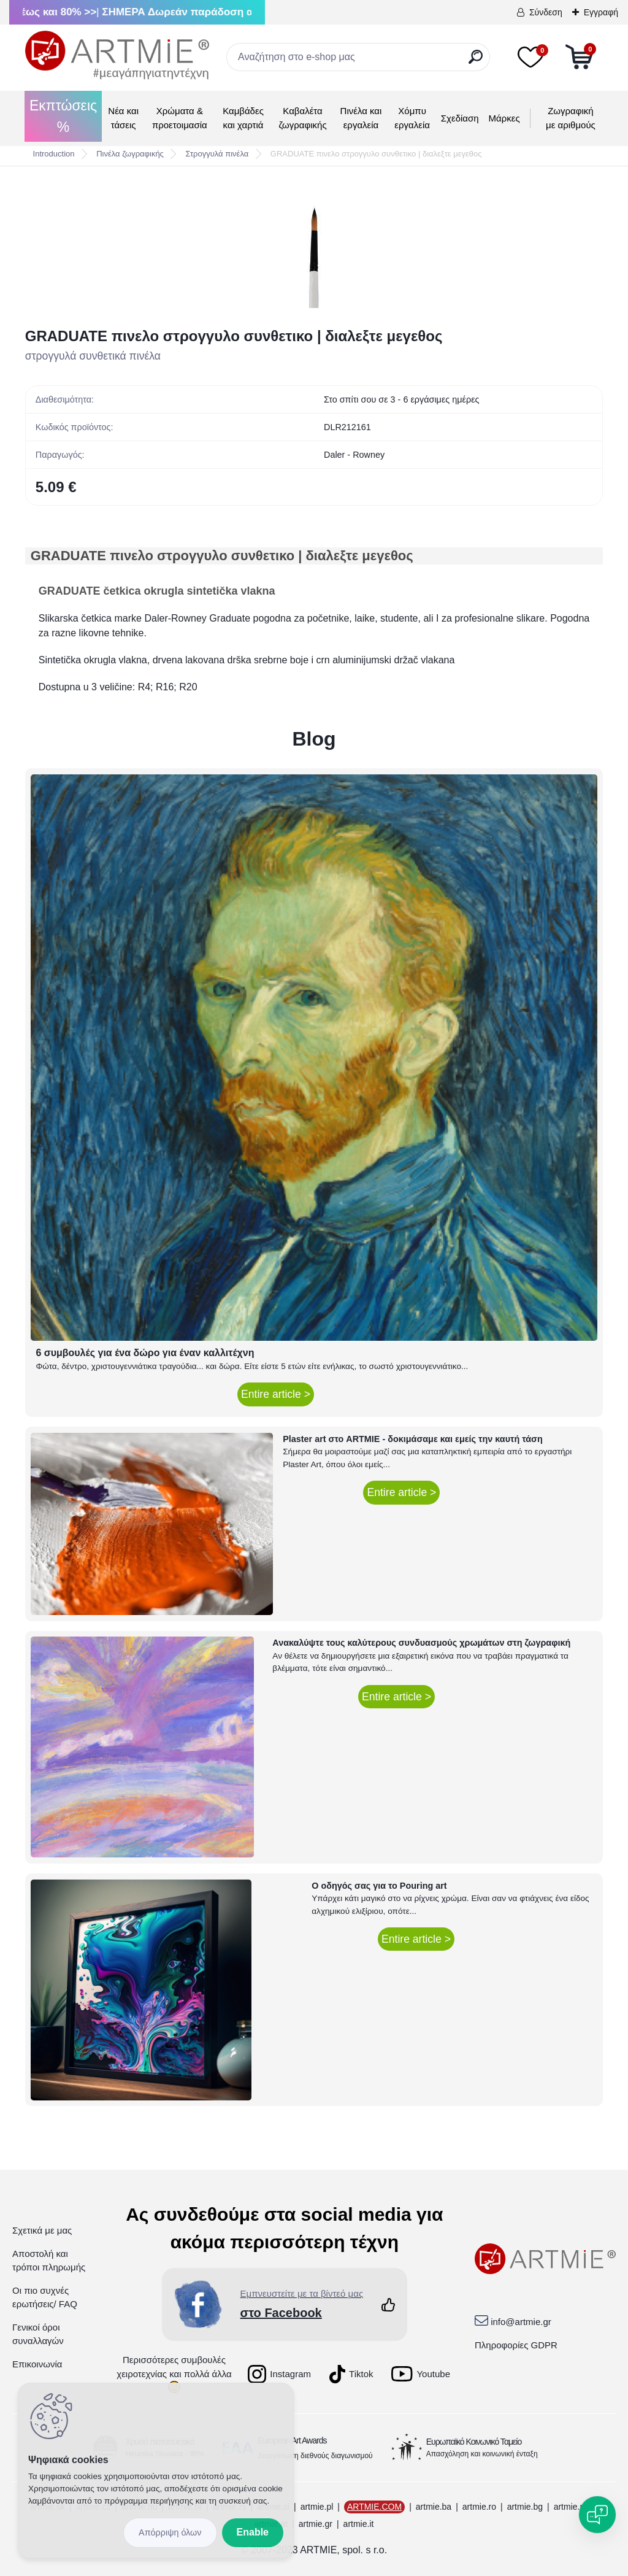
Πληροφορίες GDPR (516, 2345)
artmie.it (358, 2524)
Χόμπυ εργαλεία (412, 118)
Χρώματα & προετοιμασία (179, 118)
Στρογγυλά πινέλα (217, 153)
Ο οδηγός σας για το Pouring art (379, 1886)
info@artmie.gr (521, 2321)
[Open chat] (597, 2514)
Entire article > (275, 1394)
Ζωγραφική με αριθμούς (570, 118)
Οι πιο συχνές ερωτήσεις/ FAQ (44, 2297)
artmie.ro (479, 2507)
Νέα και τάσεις (123, 118)
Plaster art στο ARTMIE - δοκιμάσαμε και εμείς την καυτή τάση (413, 1439)
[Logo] (117, 55)
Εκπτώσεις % (63, 116)
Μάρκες (504, 118)
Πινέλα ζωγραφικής (130, 153)
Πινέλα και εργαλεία (361, 118)
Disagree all (170, 2533)
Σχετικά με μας (42, 2230)
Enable (253, 2532)
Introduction (54, 153)
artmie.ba (433, 2507)
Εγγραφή (601, 12)
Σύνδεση (545, 12)
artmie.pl (317, 2507)
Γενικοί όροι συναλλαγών (38, 2334)
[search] (476, 62)
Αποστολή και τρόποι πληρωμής (48, 2260)
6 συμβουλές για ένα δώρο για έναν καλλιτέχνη (145, 1353)
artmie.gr (315, 2524)
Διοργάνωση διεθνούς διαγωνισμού (315, 2455)
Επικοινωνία (37, 2364)
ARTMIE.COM (374, 2507)
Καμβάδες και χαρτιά (243, 118)
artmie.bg (525, 2507)
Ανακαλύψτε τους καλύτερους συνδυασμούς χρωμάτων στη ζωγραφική (421, 1643)
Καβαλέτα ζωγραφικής (302, 118)
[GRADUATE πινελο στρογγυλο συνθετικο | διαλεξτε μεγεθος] (314, 246)
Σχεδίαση (460, 118)
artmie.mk (572, 2507)
